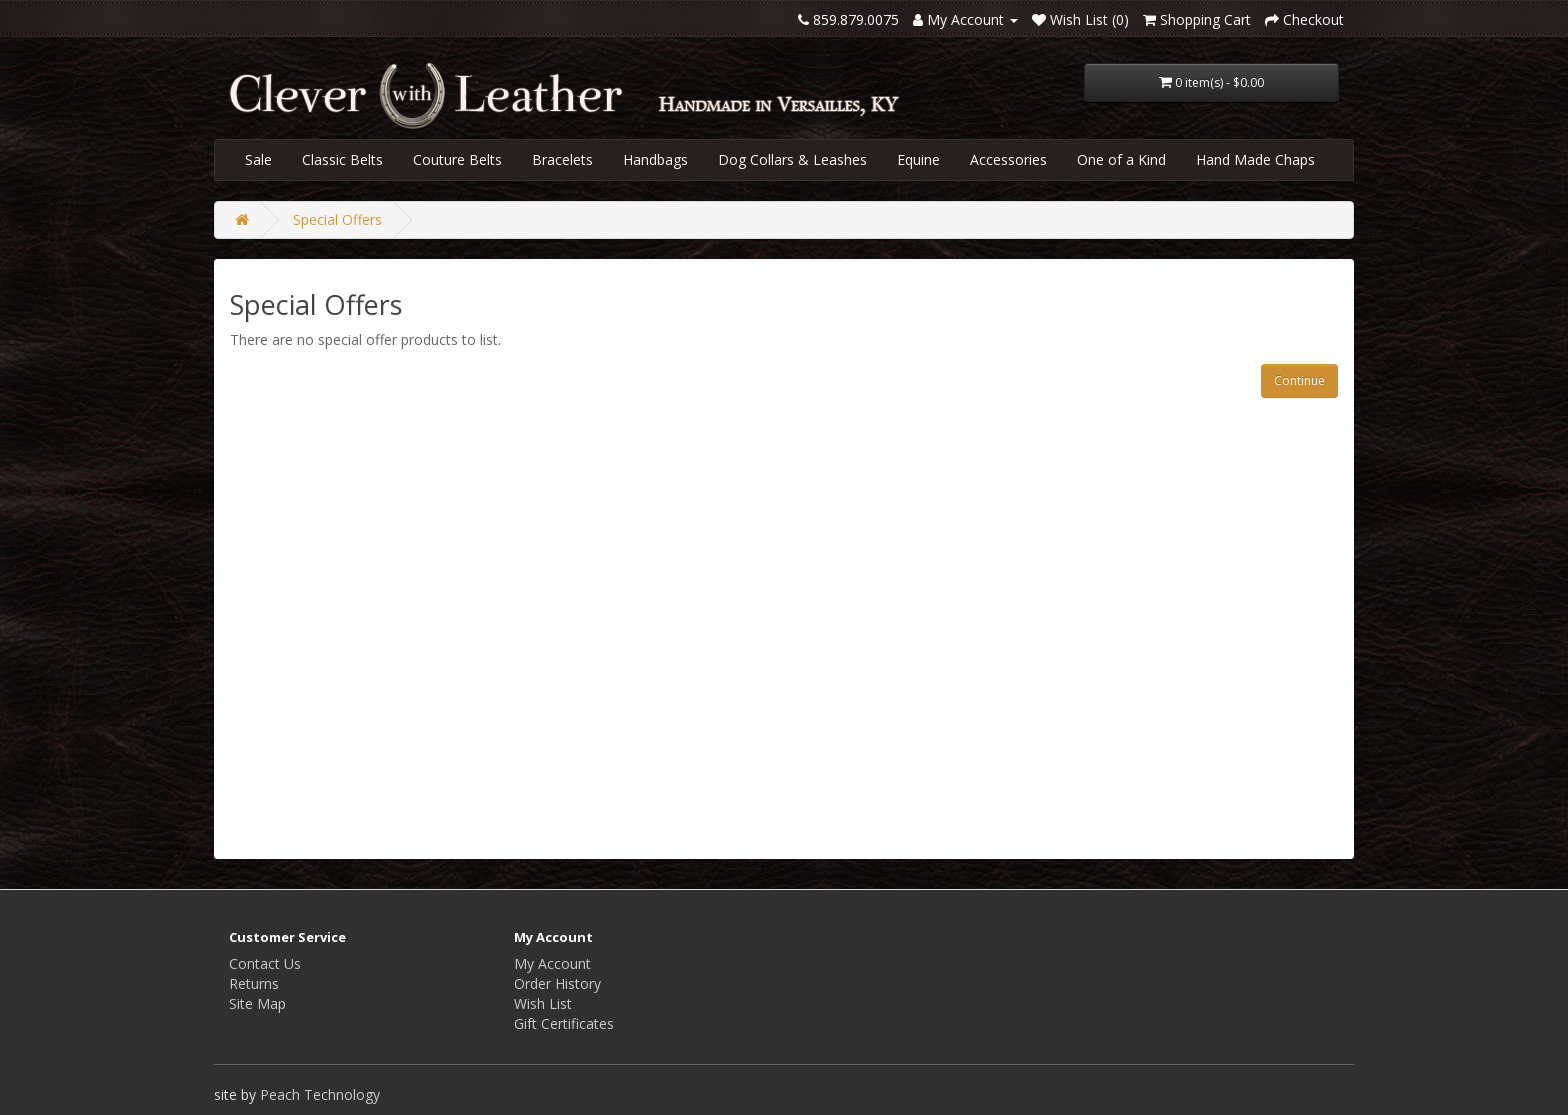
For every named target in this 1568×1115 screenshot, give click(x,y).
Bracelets (562, 159)
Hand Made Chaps (1255, 159)
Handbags (655, 159)
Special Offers (337, 219)
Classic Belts (342, 159)
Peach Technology (320, 1094)
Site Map (257, 1003)
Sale (258, 159)
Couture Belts (457, 159)
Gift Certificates (564, 1023)
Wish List (543, 1003)
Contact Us (265, 963)
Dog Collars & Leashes (792, 159)
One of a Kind (1121, 159)
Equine (918, 159)
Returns (254, 983)
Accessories (1008, 159)
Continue (1299, 380)
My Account (552, 963)
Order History (557, 983)
